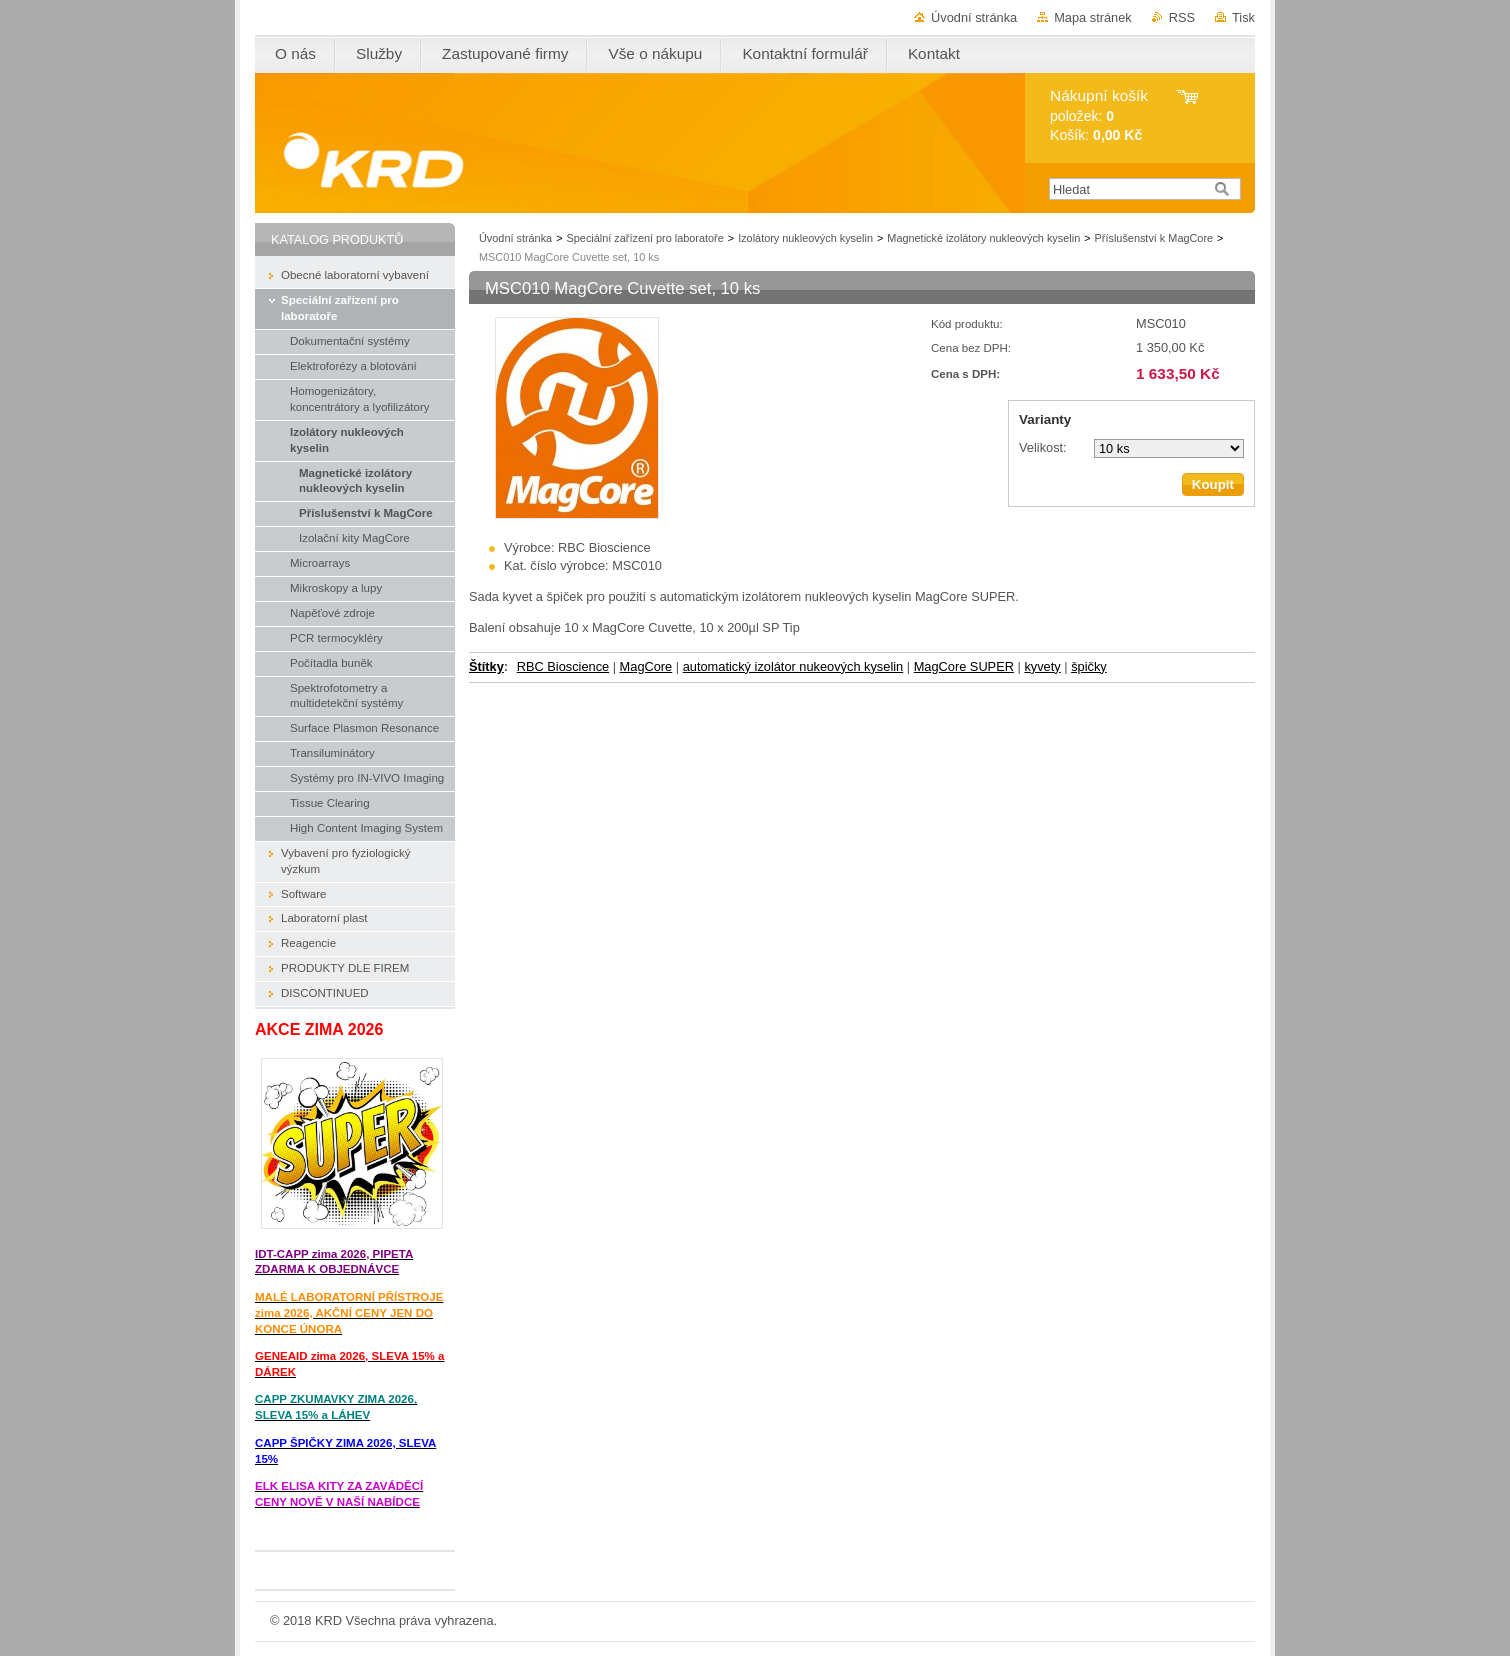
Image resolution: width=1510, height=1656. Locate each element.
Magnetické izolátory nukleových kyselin (983, 238)
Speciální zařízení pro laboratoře (645, 238)
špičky (1089, 666)
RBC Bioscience (563, 666)
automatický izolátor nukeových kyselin (793, 666)
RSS (1182, 17)
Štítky (486, 666)
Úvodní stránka (974, 17)
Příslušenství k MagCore (1154, 238)
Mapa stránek (1093, 17)
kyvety (1042, 666)
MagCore (646, 666)
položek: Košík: (1099, 115)
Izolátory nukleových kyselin (805, 238)
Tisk (1243, 17)
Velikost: (1043, 447)
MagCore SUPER (964, 666)
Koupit (1213, 484)
